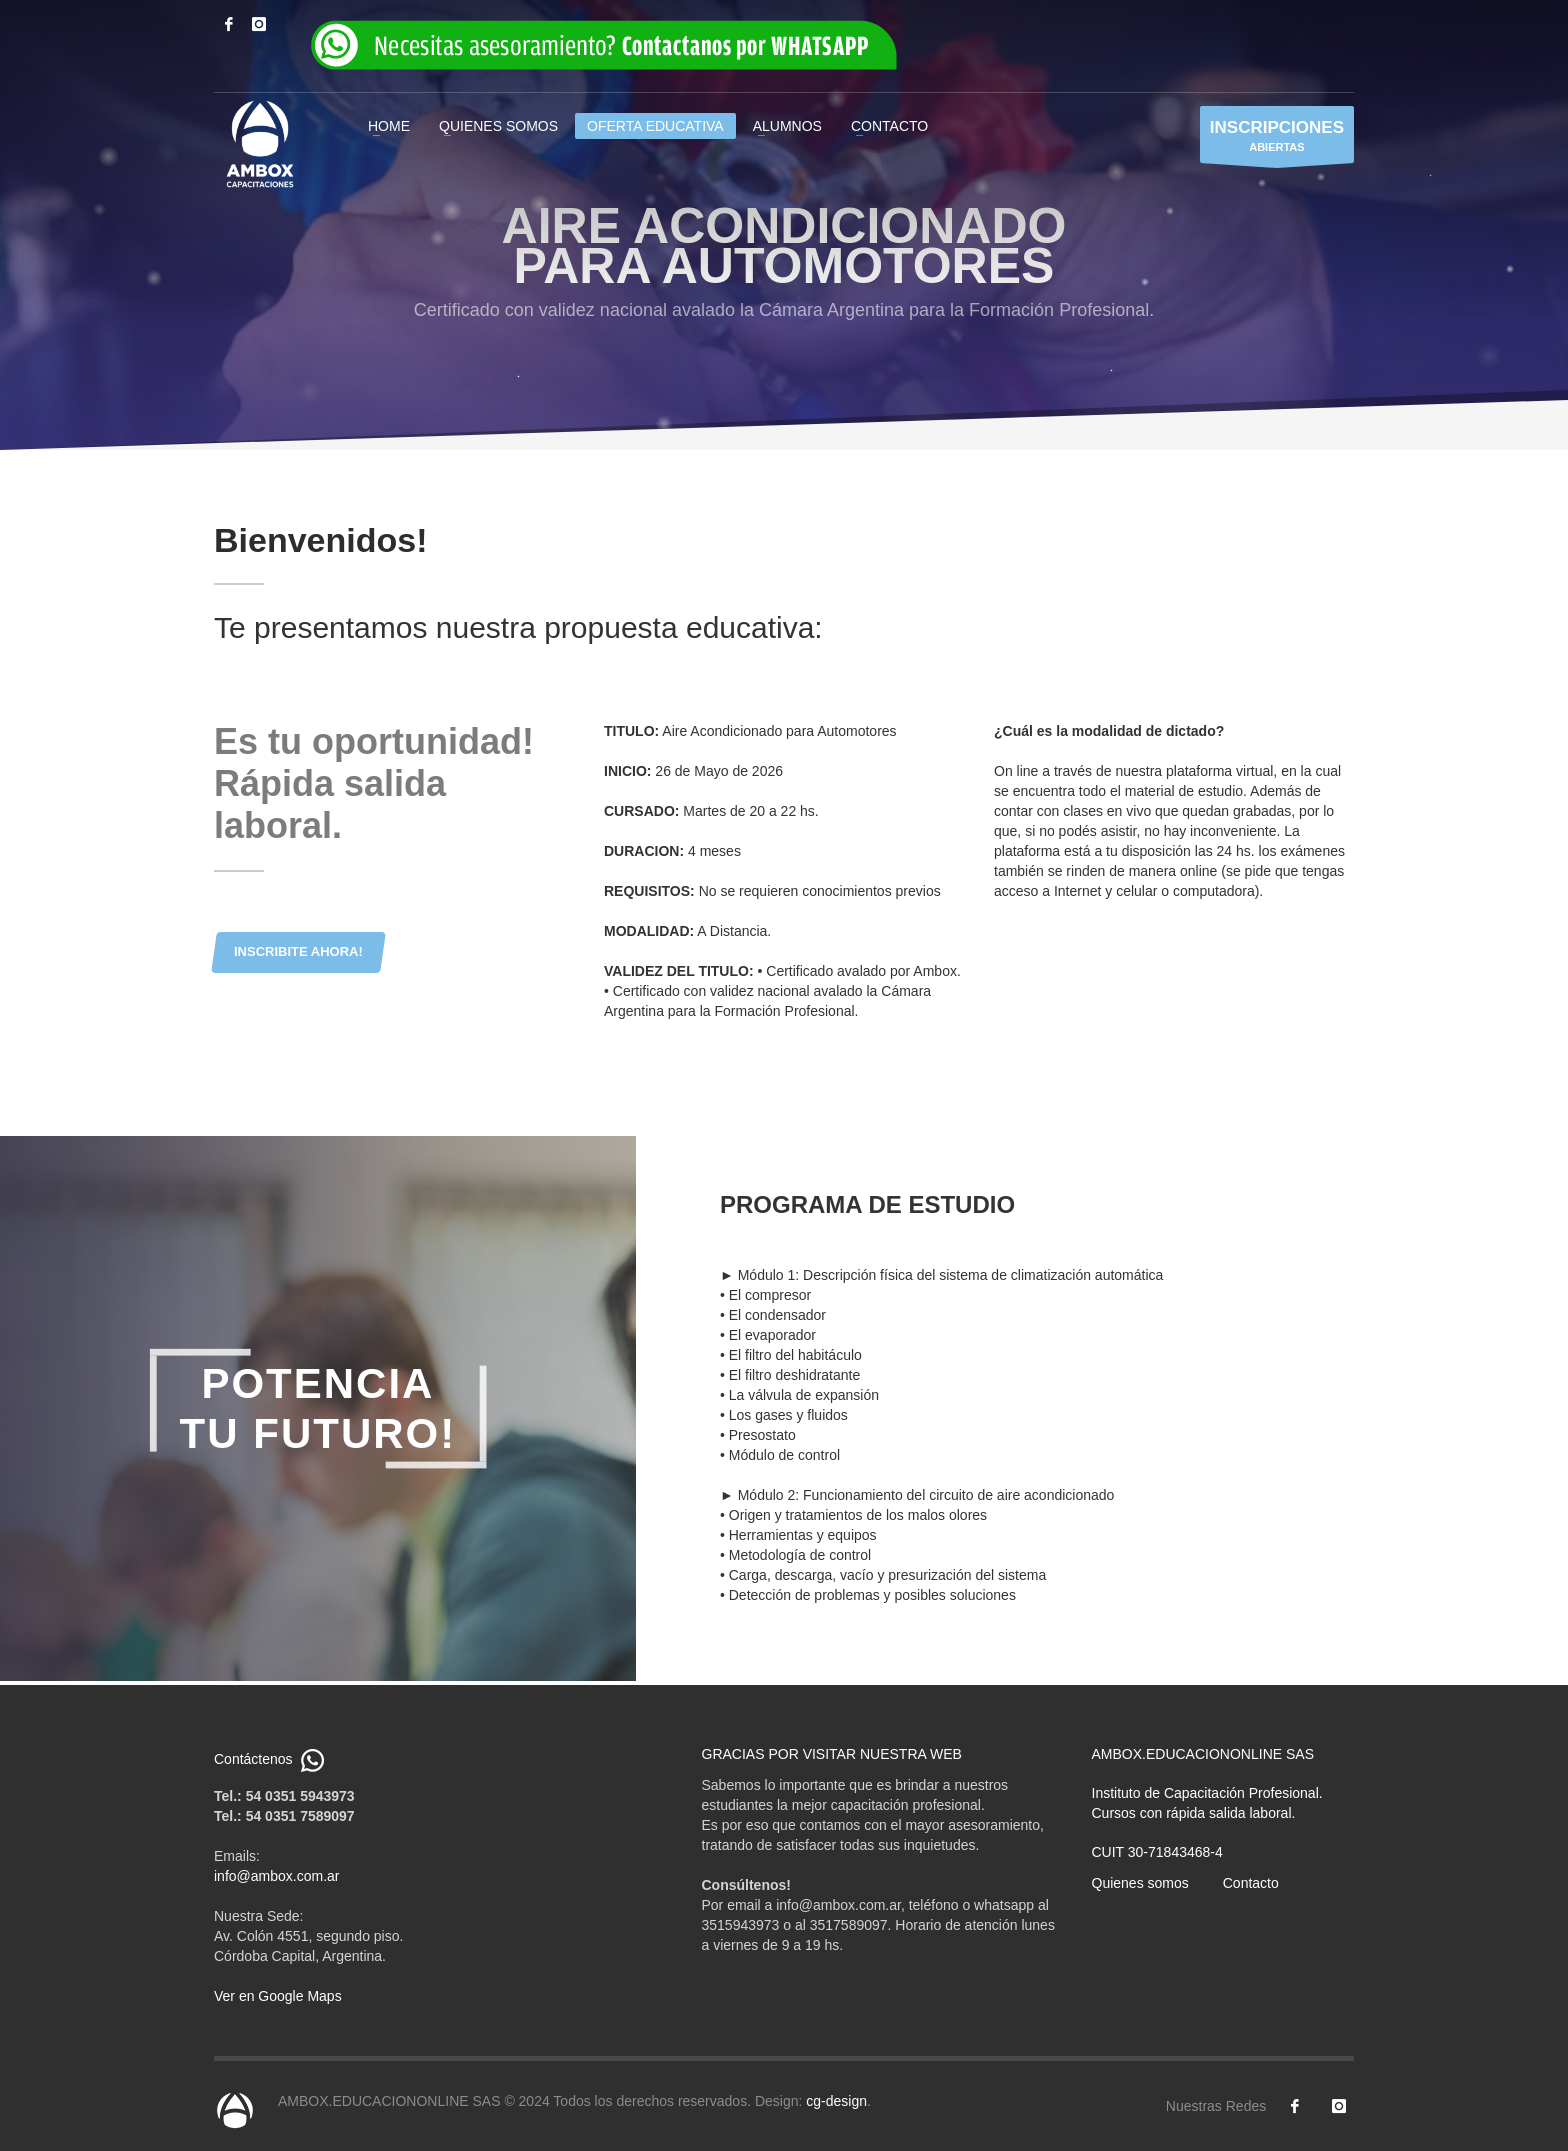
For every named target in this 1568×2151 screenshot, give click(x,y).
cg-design (836, 2101)
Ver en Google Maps (278, 1996)
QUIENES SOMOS (498, 126)
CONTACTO (889, 126)
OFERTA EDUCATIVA (655, 126)
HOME (389, 126)
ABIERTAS (1277, 139)
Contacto (1251, 1883)
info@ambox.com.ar (276, 1876)
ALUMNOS (787, 126)
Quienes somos (1140, 1883)
